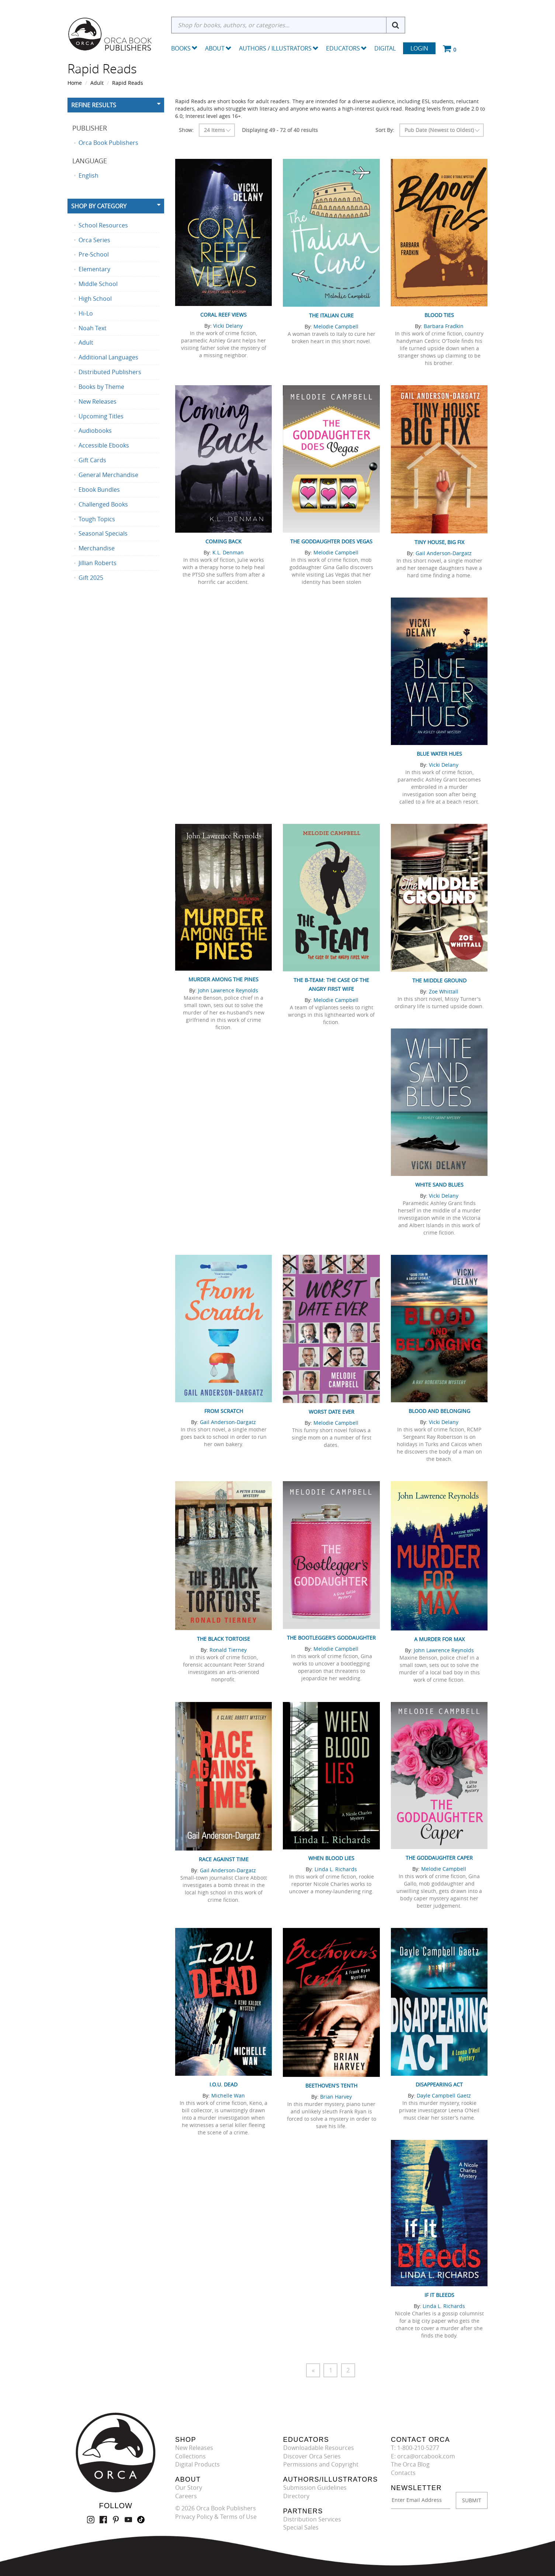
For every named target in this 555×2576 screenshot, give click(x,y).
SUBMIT (471, 2500)
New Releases (194, 2448)
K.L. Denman (228, 552)
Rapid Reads (127, 82)
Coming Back (223, 541)
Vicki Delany (228, 325)
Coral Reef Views (223, 314)
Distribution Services (312, 2519)
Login (419, 48)
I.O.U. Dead (223, 2084)
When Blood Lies (331, 1858)
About (218, 48)
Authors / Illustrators (279, 48)
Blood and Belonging (439, 1410)
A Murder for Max (439, 1639)
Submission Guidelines (315, 2487)
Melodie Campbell (335, 326)
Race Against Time (224, 1859)
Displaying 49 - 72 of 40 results (280, 129)
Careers (186, 2496)
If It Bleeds (439, 2294)
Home (74, 82)
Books (181, 48)
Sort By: (384, 129)
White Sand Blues (439, 1184)
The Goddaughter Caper (439, 1857)
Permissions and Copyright (320, 2465)
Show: (186, 129)
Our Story (188, 2487)
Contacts (403, 2473)
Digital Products (197, 2465)
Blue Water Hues (439, 753)
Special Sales (301, 2528)
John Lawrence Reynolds (228, 990)
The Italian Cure (331, 315)
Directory (296, 2496)
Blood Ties (439, 314)
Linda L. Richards (336, 1869)
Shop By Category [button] (98, 206)
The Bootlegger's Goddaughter (331, 1637)
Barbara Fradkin (444, 326)
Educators (346, 48)
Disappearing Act (439, 2084)
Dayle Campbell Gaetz (444, 2095)
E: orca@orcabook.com (423, 2456)
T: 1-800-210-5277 (415, 2448)
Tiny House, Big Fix (439, 542)
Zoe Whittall (443, 991)
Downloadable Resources (318, 2448)
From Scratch (223, 1410)
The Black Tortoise (223, 1638)
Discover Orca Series (312, 2456)
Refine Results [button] (93, 105)
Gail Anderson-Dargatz (444, 553)
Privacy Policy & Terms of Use (216, 2517)
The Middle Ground (439, 980)
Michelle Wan (228, 2095)
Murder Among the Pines (223, 979)
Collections (190, 2456)
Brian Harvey (336, 2096)
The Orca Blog (410, 2465)
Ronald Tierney (228, 1649)
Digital (385, 48)
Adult (97, 82)
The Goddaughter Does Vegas (331, 541)
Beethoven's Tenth (331, 2085)
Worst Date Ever (331, 1411)
